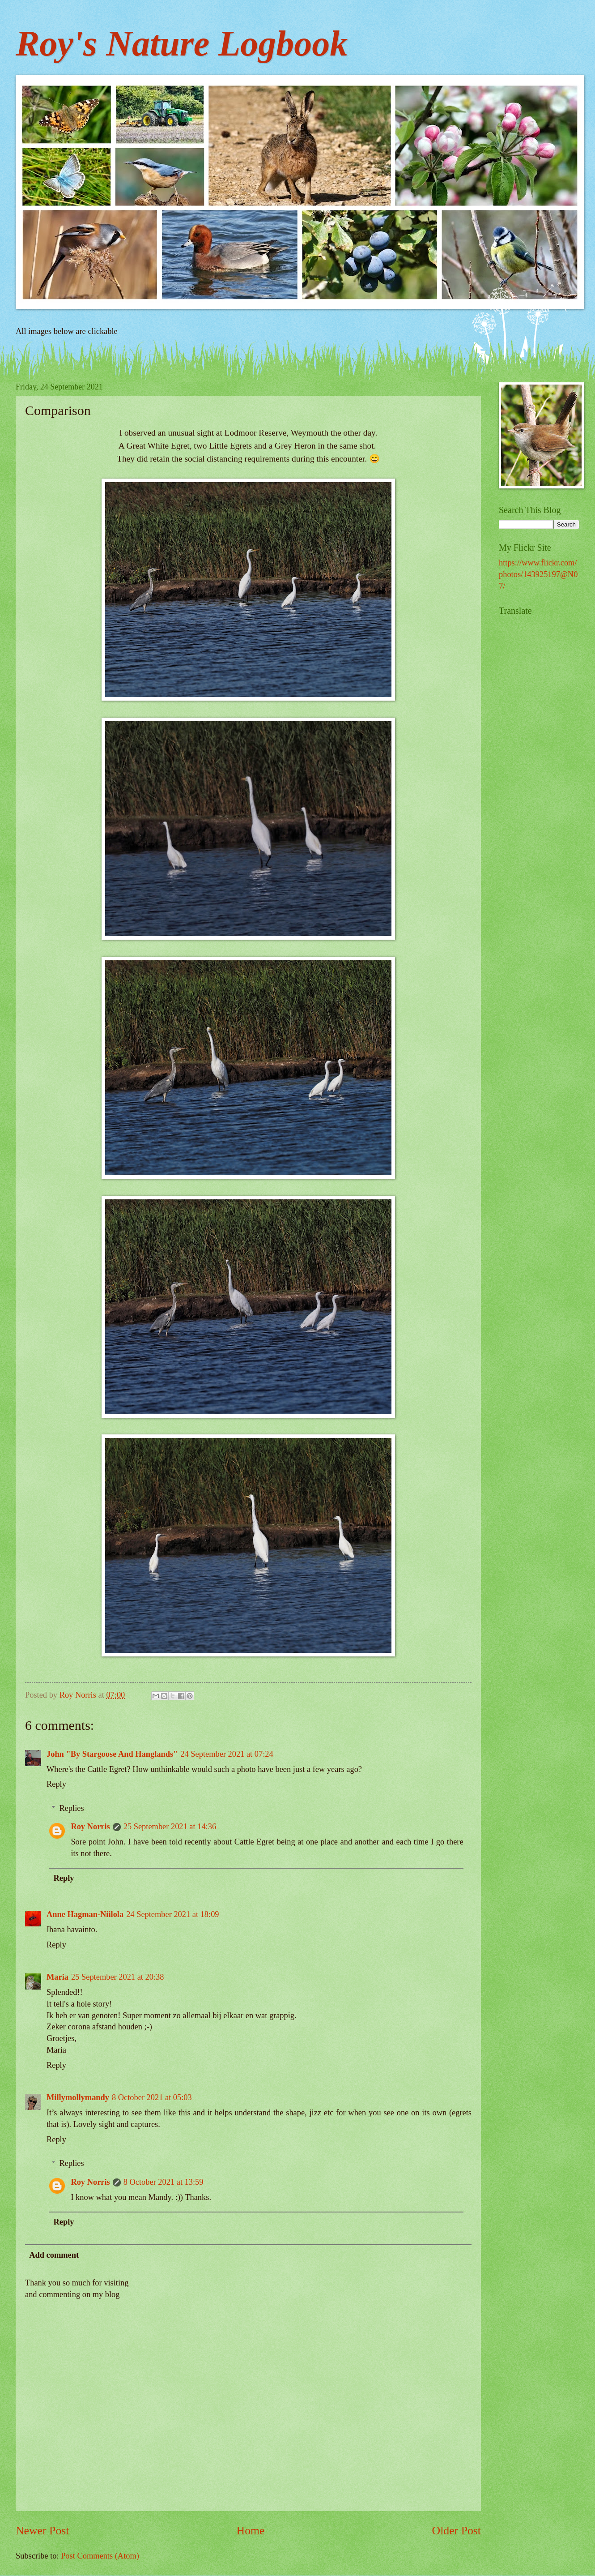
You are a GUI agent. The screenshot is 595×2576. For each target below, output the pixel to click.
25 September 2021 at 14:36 (169, 1826)
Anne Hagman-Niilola (85, 1914)
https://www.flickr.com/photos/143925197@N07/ (538, 574)
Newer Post (42, 2530)
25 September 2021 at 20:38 (117, 1977)
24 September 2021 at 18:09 (172, 1914)
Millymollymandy (78, 2097)
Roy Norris (90, 1826)
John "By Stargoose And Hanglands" (112, 1754)
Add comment (54, 2255)
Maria (57, 1977)
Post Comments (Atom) (100, 2555)
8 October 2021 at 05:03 (152, 2097)
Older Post (456, 2530)
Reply (56, 1784)
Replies (71, 1808)
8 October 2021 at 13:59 (163, 2182)
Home (251, 2530)
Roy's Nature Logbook (182, 43)
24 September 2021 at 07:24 (226, 1754)
